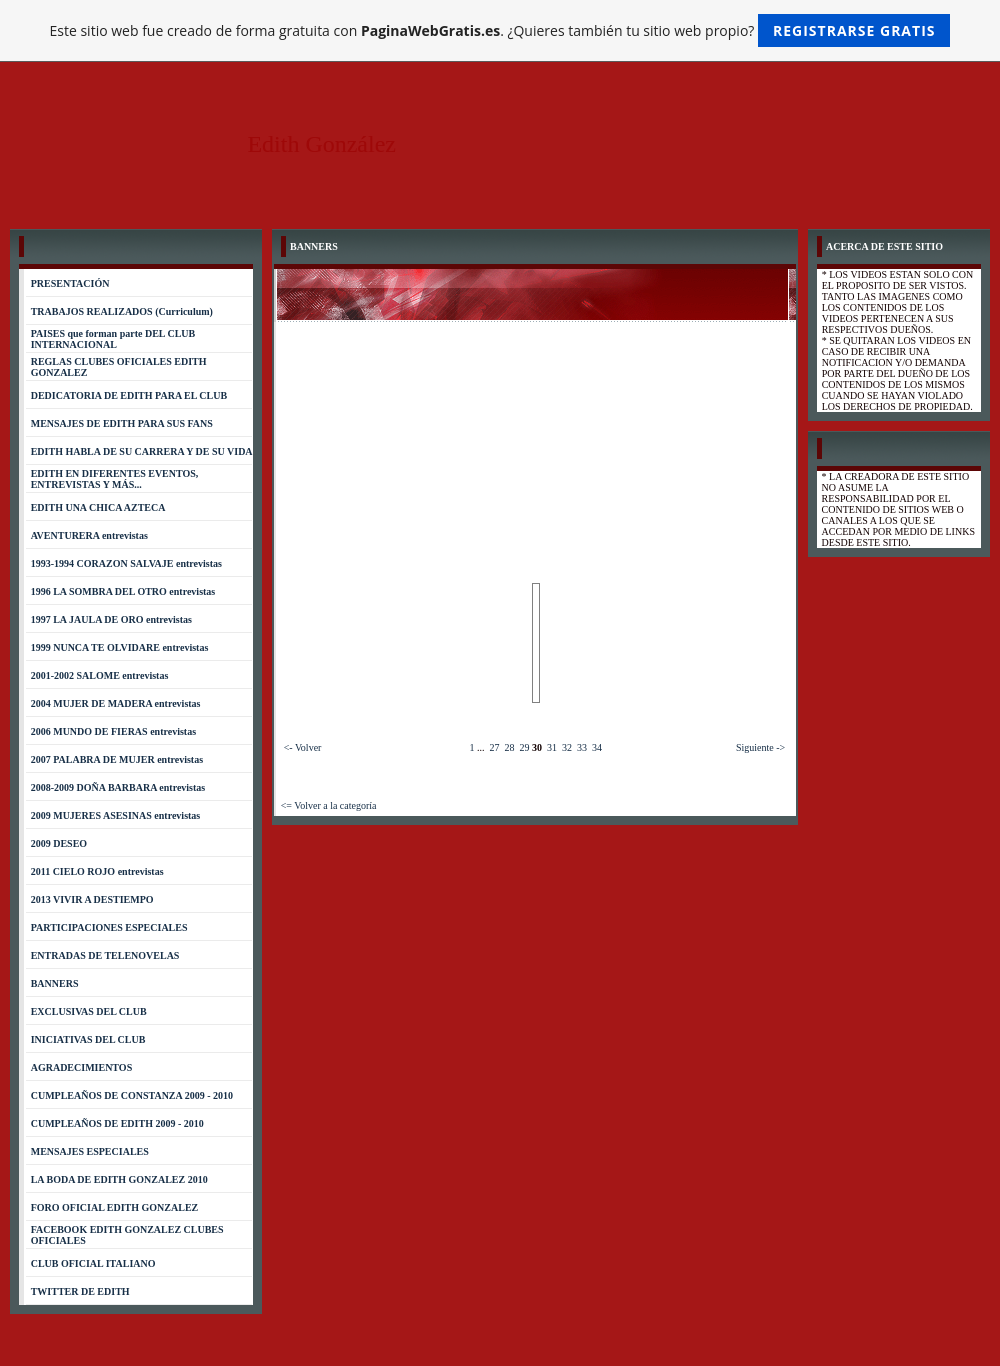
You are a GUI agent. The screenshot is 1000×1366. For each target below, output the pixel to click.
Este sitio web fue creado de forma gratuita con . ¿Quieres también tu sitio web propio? (500, 30)
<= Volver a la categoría (329, 805)
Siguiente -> (760, 747)
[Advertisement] (536, 432)
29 (524, 747)
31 (552, 747)
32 (567, 747)
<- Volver (303, 747)
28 (509, 747)
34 (597, 747)
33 (582, 747)
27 (494, 747)
